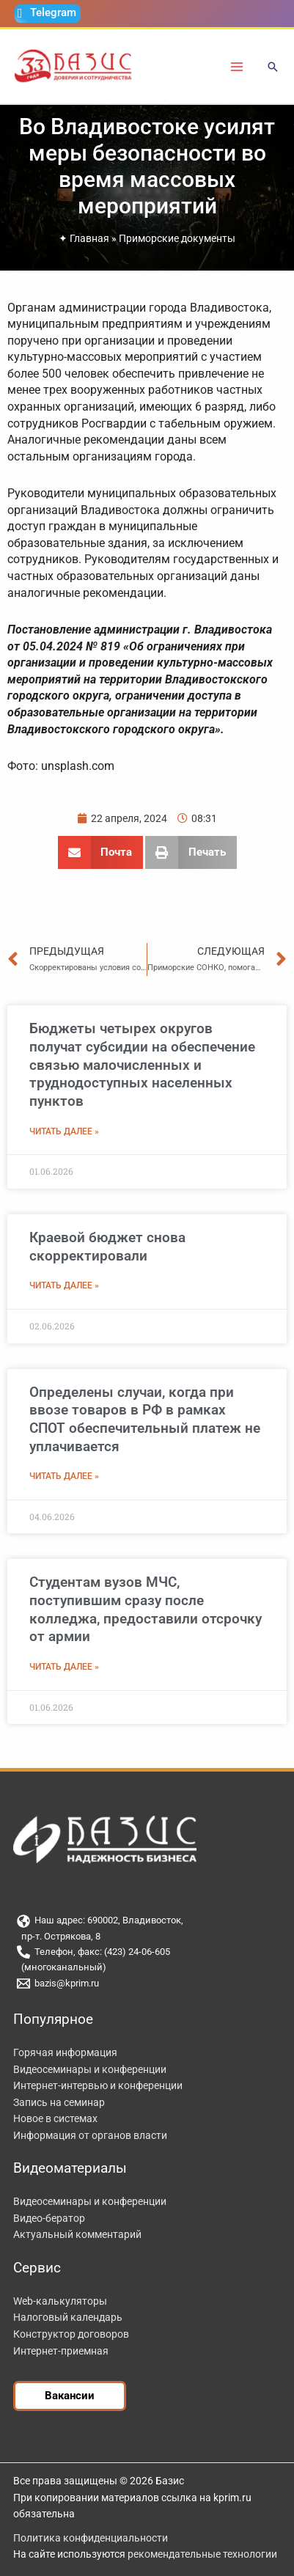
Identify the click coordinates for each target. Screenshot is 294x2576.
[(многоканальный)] (147, 1968)
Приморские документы (177, 238)
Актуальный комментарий (77, 2234)
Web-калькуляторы (60, 2301)
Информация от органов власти (90, 2135)
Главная (89, 238)
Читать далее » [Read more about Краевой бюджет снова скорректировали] (64, 1285)
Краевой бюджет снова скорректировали (107, 1246)
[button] (272, 68)
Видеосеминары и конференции (89, 2069)
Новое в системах (55, 2118)
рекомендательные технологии (202, 2554)
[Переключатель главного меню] (237, 66)
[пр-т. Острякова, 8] (147, 1937)
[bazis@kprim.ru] (147, 1983)
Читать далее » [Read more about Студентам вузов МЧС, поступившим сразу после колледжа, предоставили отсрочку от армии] (64, 1667)
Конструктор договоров (71, 2334)
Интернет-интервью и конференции (98, 2085)
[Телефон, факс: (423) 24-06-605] (147, 1952)
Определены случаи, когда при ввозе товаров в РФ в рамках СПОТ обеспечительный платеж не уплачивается (144, 1419)
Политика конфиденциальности (90, 2538)
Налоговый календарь (67, 2317)
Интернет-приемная (61, 2351)
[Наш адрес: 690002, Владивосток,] (147, 1921)
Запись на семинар (59, 2102)
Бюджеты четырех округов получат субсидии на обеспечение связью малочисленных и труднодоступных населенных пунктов (142, 1064)
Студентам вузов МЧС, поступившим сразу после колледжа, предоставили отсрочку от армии (145, 1609)
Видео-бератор (49, 2218)
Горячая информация (65, 2052)
